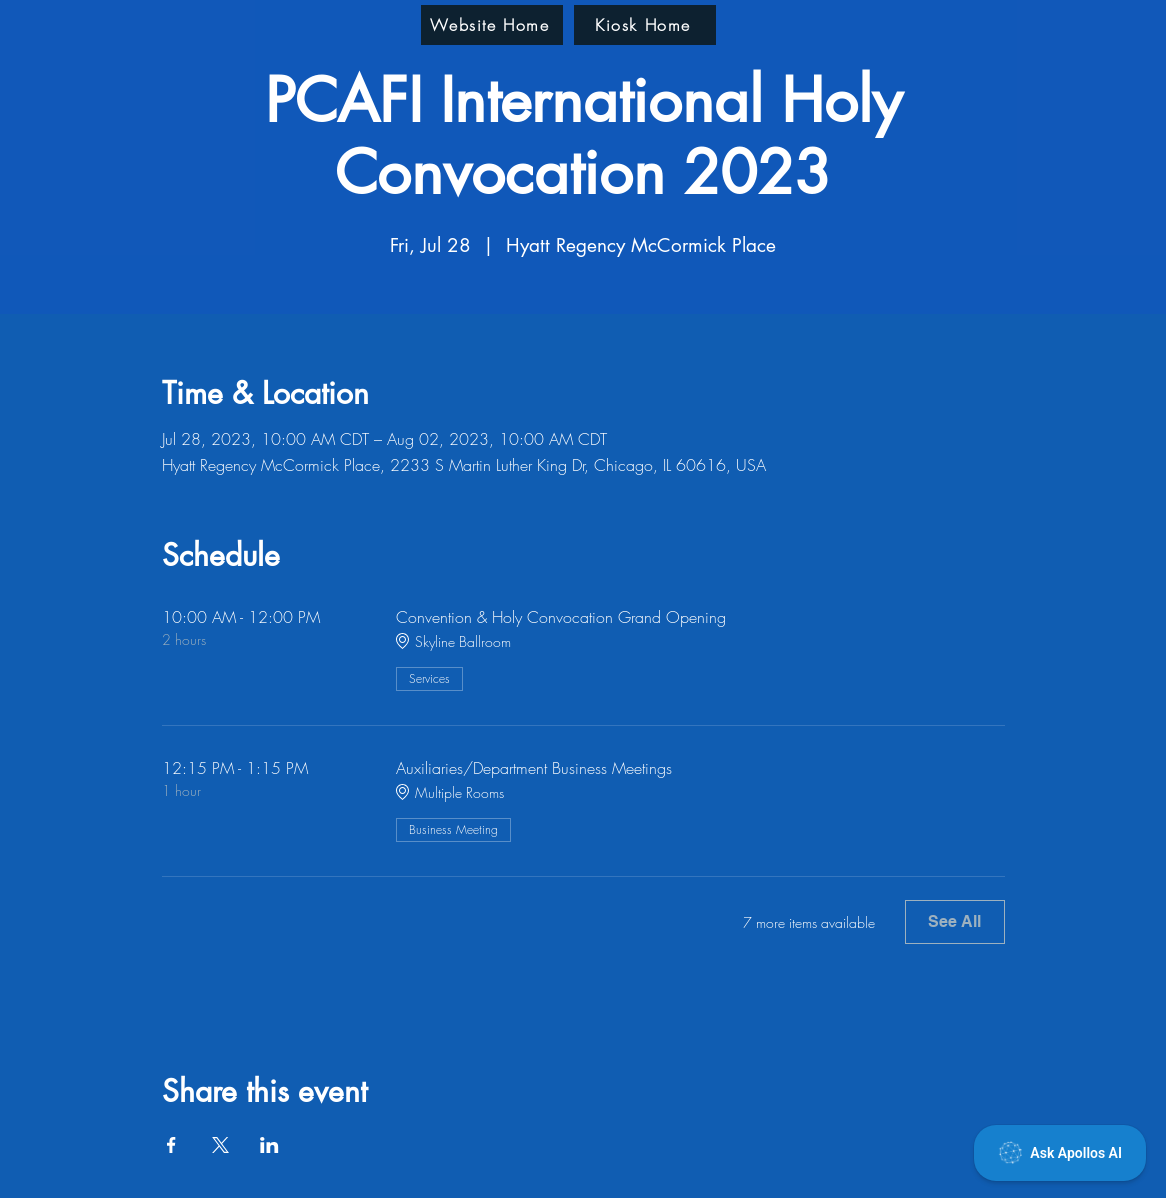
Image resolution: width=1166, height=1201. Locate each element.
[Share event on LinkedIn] (269, 1145)
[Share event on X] (220, 1145)
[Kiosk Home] (645, 25)
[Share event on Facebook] (171, 1145)
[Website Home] (492, 25)
